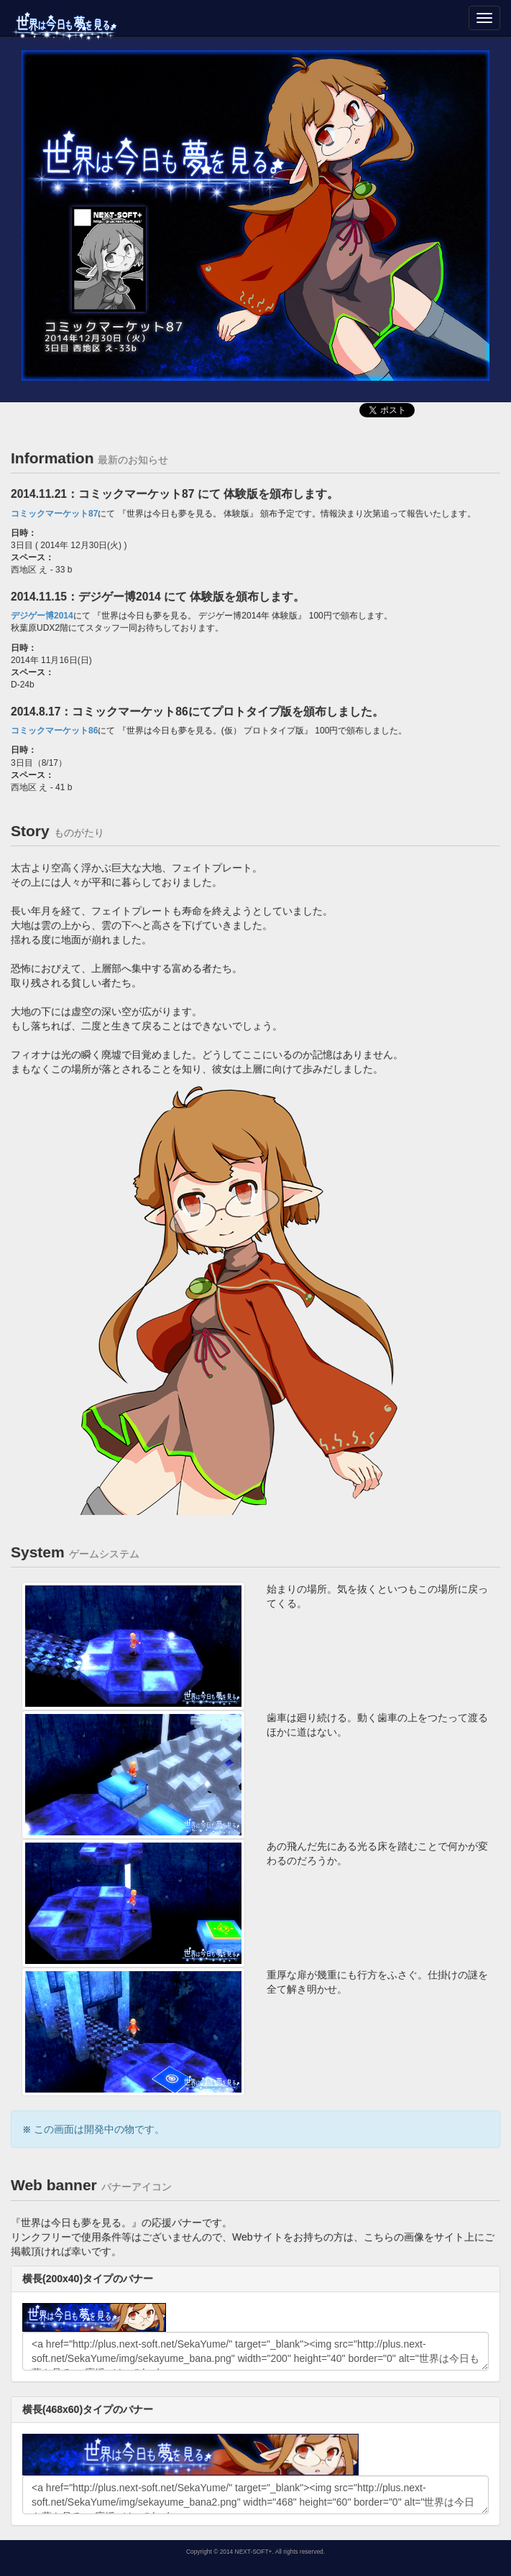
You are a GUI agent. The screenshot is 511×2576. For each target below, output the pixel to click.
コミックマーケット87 (54, 514)
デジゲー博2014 (42, 616)
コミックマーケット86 (54, 731)
